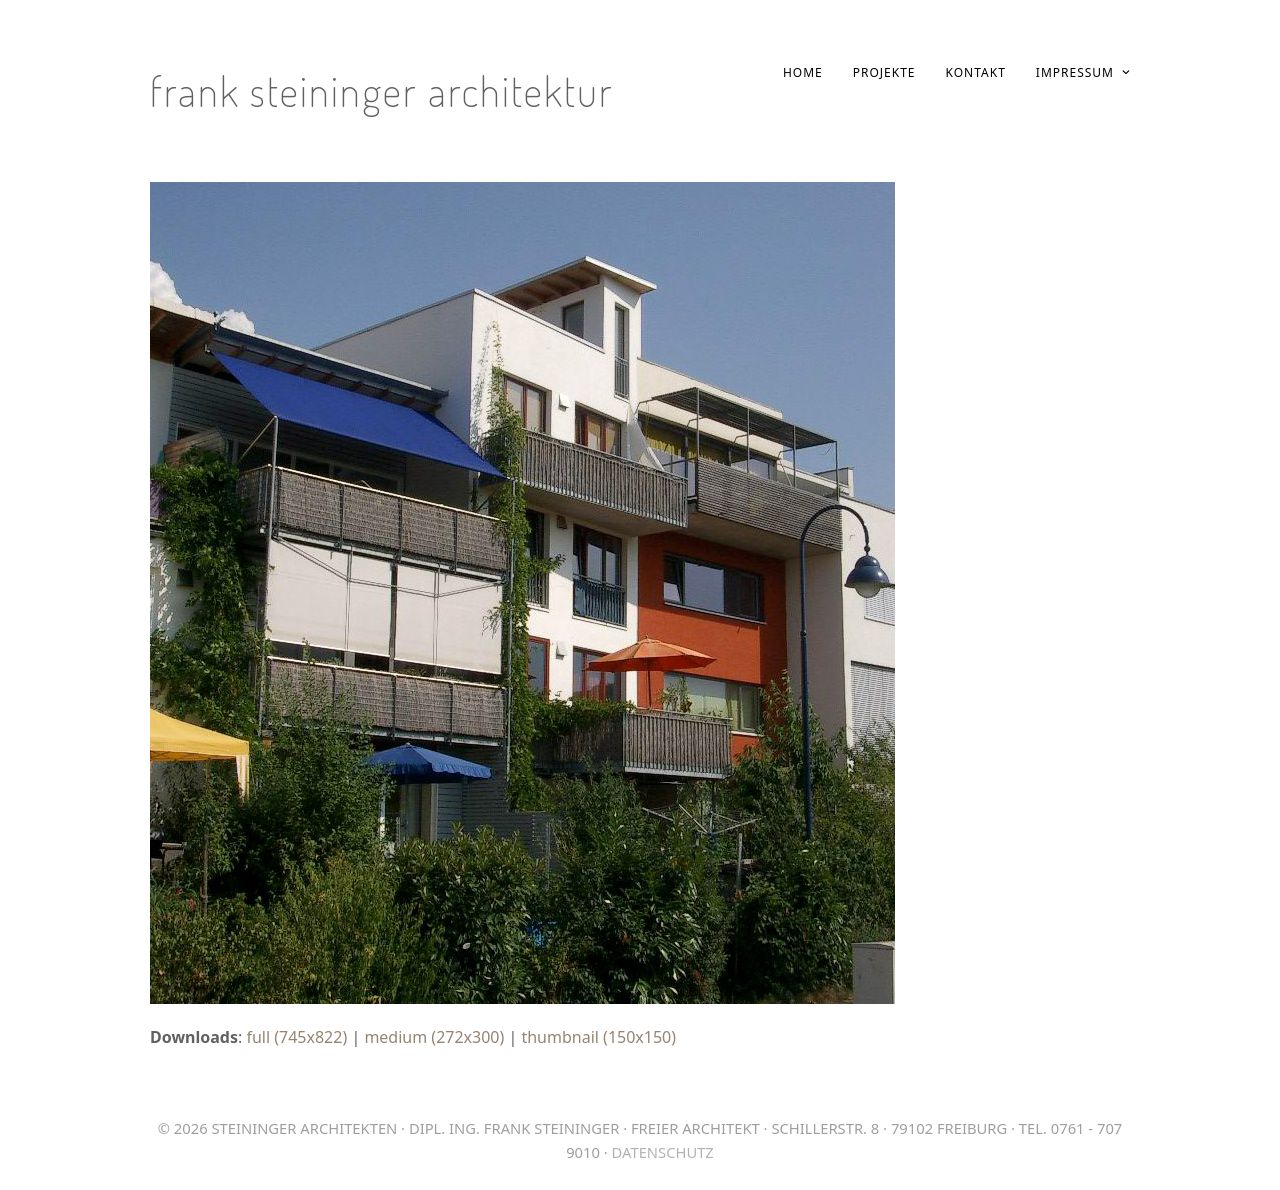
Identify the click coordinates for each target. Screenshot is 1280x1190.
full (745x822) (296, 1037)
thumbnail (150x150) (598, 1037)
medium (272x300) (434, 1037)
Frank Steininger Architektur (382, 90)
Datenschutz (663, 1152)
